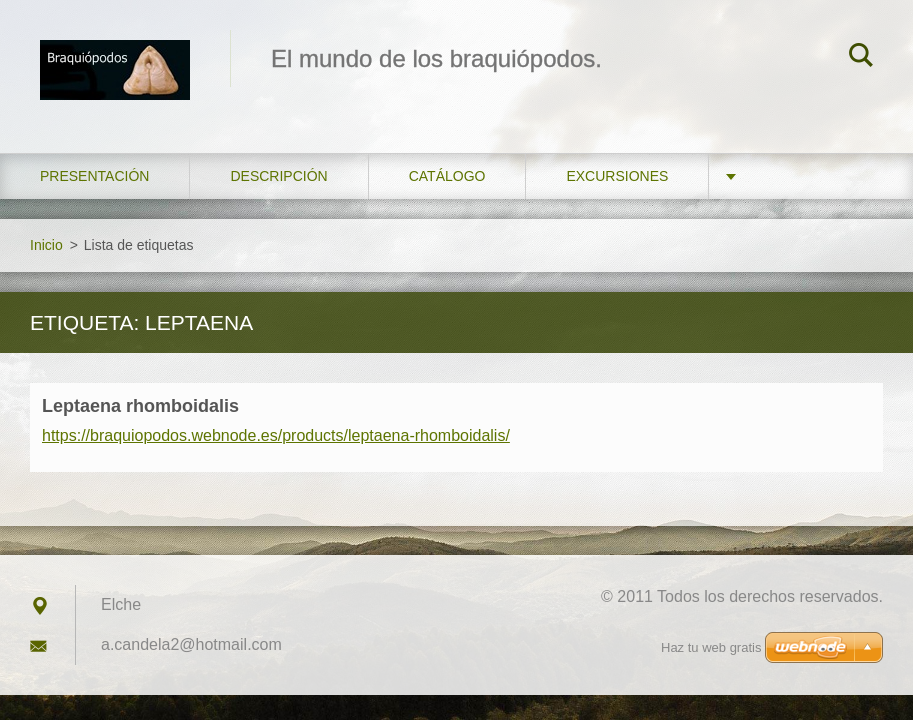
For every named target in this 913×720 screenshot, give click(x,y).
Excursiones (617, 176)
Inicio (46, 245)
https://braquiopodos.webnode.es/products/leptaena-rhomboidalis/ (276, 435)
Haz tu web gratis (711, 647)
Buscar (861, 58)
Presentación (94, 176)
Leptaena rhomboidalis (140, 406)
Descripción (278, 176)
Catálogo (447, 176)
